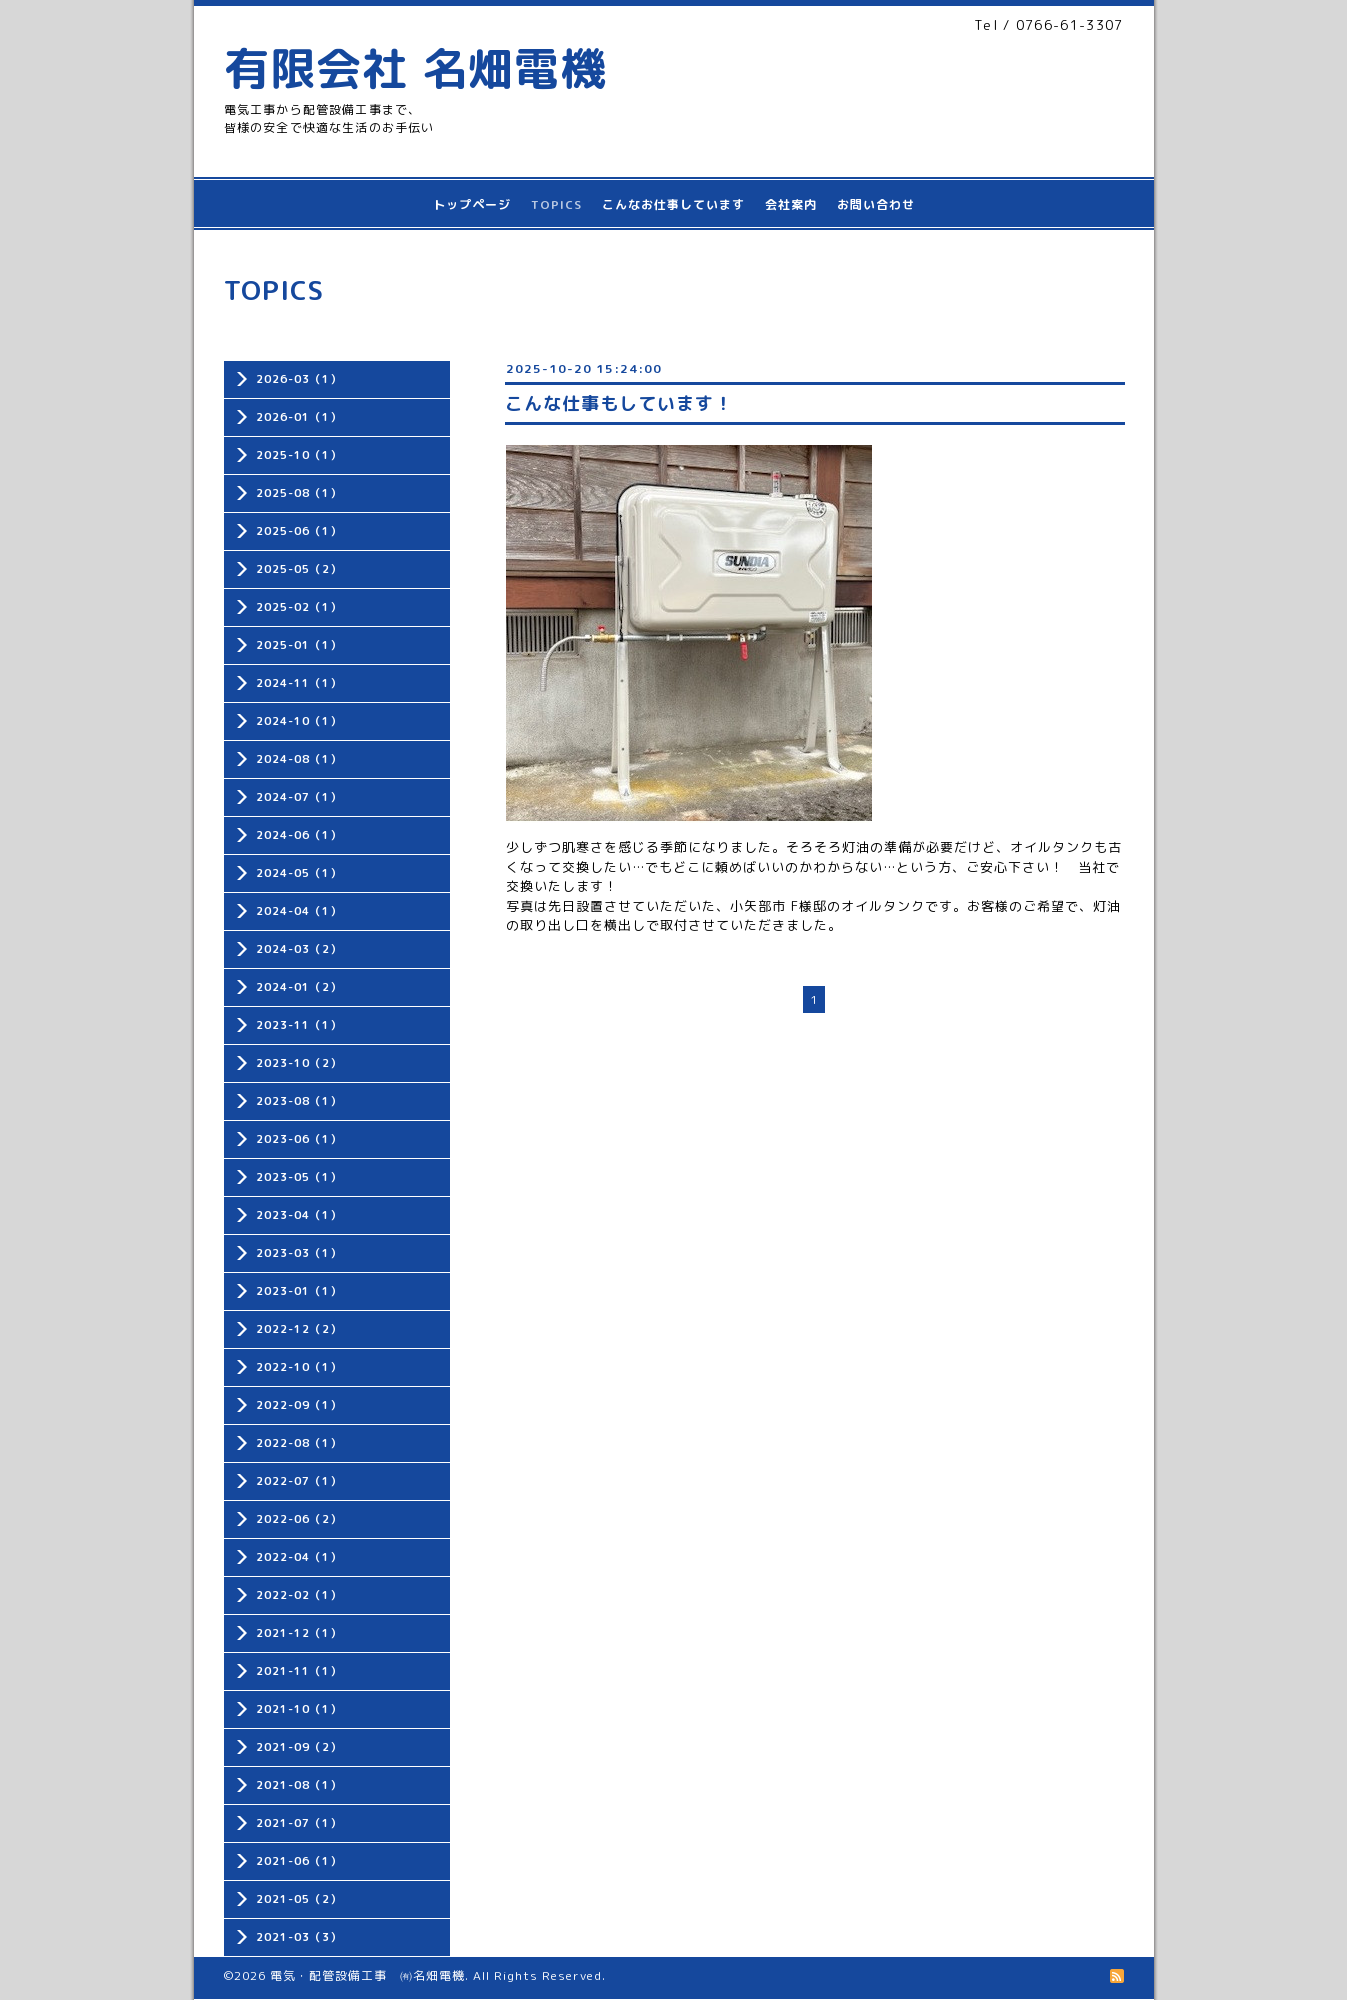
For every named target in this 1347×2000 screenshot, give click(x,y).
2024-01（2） (299, 987)
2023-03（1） (299, 1253)
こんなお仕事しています (673, 204)
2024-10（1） (299, 721)
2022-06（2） (299, 1519)
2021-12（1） (299, 1633)
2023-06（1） (299, 1139)
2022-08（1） (299, 1443)
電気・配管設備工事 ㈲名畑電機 (367, 1975)
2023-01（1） (299, 1291)
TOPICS (556, 204)
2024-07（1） (299, 797)
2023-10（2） (299, 1063)
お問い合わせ (876, 204)
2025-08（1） (299, 493)
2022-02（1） (299, 1595)
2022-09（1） (299, 1405)
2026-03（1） (299, 379)
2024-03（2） (299, 949)
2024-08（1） (299, 759)
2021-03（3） (299, 1937)
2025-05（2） (299, 569)
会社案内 (791, 204)
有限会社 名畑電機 (415, 68)
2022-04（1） (299, 1557)
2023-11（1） (299, 1025)
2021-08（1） (299, 1785)
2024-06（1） (299, 835)
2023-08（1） (299, 1101)
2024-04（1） (299, 911)
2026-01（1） (299, 417)
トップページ (472, 204)
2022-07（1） (299, 1481)
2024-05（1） (299, 873)
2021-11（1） (299, 1671)
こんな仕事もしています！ (619, 403)
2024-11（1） (299, 683)
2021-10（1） (299, 1709)
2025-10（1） (299, 455)
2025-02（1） (299, 607)
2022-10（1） (299, 1367)
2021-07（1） (299, 1823)
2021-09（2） (299, 1747)
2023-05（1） (299, 1177)
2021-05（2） (299, 1899)
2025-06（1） (299, 531)
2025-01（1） (299, 645)
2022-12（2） (299, 1329)
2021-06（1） (299, 1861)
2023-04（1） (299, 1215)
